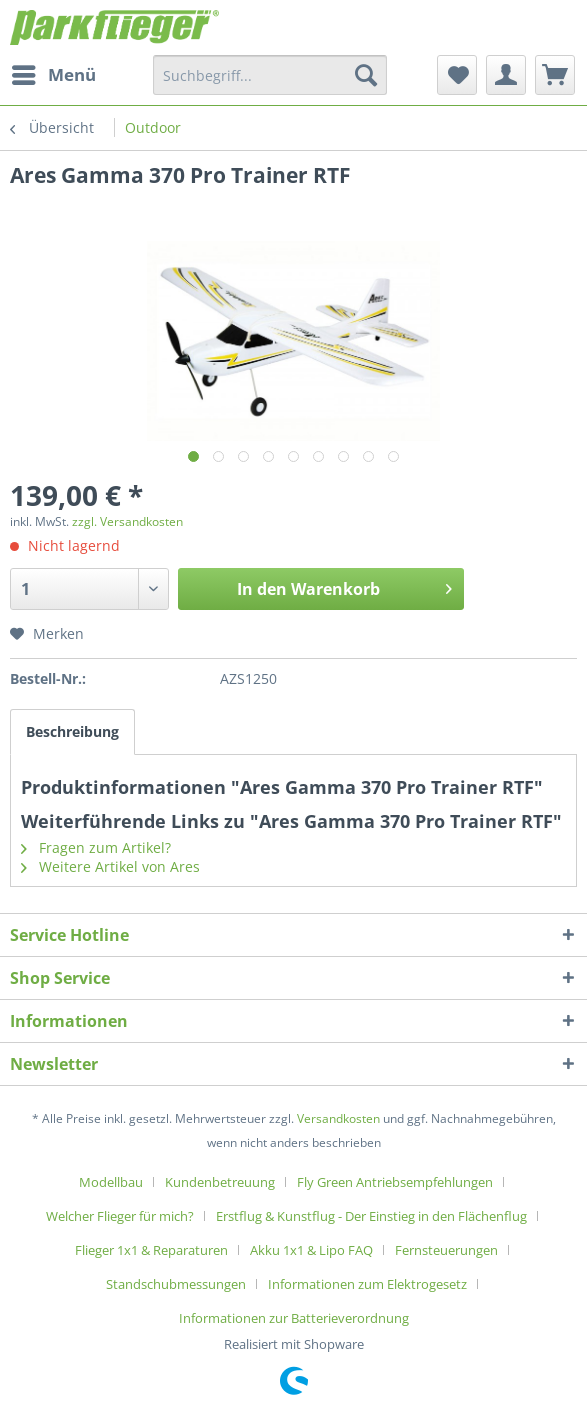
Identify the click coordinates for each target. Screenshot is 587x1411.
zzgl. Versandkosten (127, 521)
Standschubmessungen (176, 1284)
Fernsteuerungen (446, 1250)
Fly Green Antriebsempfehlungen (395, 1182)
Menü (54, 72)
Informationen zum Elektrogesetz (367, 1284)
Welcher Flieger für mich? (120, 1216)
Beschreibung (72, 731)
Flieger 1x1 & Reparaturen (151, 1250)
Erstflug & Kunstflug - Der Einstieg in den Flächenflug (371, 1216)
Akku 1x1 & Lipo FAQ (311, 1250)
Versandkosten (338, 1118)
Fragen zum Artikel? (96, 847)
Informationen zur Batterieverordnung (294, 1318)
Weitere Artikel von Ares (110, 866)
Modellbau (111, 1182)
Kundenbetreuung (220, 1182)
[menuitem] (53, 75)
